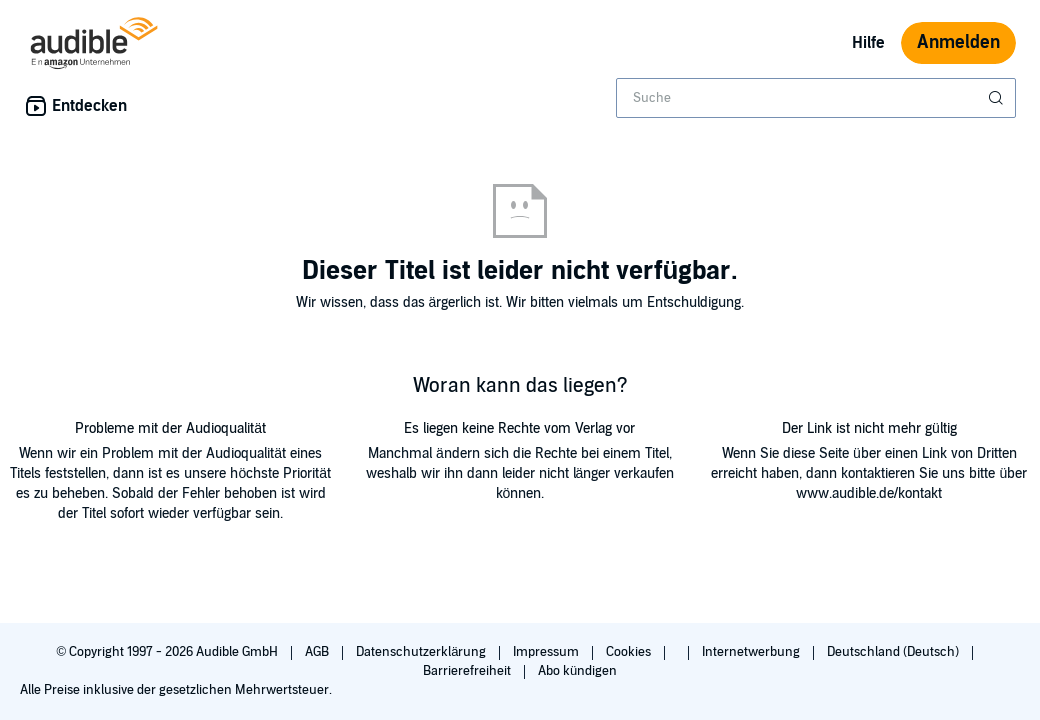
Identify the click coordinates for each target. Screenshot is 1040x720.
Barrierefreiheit (468, 671)
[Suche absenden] (998, 98)
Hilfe (868, 43)
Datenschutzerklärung (422, 652)
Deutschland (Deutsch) (894, 652)
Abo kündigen (577, 671)
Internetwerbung (752, 652)
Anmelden (958, 42)
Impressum (547, 652)
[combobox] (816, 98)
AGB (318, 652)
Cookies (630, 652)
